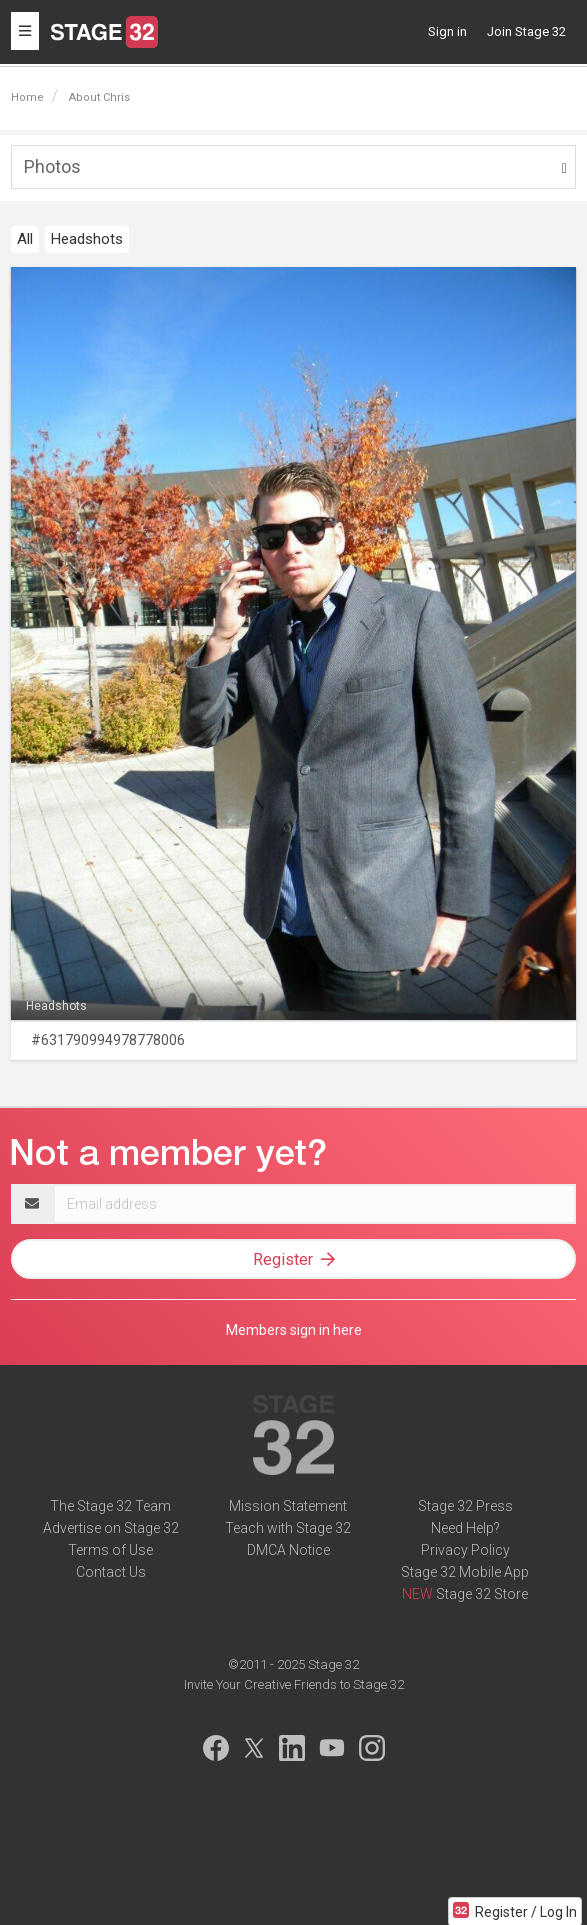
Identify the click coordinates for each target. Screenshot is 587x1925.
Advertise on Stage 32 (111, 1528)
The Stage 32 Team (110, 1506)
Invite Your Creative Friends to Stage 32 (294, 1684)
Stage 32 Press (465, 1506)
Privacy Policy (465, 1550)
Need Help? (465, 1528)
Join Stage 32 (526, 31)
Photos (52, 166)
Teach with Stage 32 (288, 1528)
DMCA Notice (288, 1550)
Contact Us (111, 1572)
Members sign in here (294, 1330)
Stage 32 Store (482, 1594)
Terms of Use (110, 1550)
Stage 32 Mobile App (465, 1572)
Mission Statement (288, 1506)
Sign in (447, 31)
